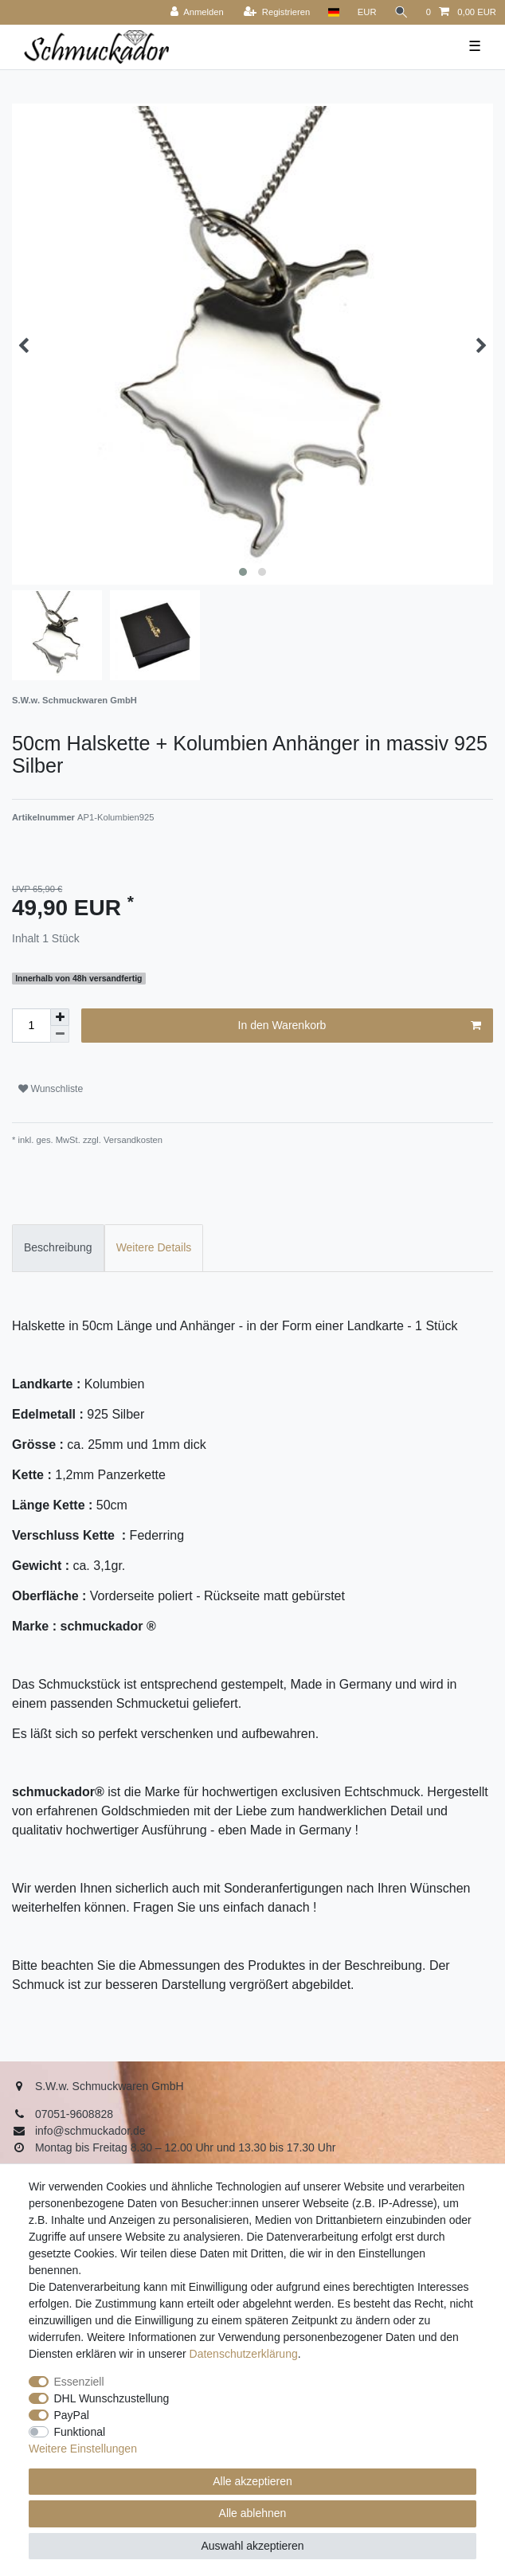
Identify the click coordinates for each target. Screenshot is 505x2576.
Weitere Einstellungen (83, 2448)
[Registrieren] (277, 12)
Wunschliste (50, 1088)
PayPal (71, 2415)
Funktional (80, 2431)
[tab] (58, 1247)
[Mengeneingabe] (31, 1025)
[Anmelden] (197, 12)
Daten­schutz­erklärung (244, 2353)
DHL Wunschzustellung (112, 2398)
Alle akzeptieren (252, 2481)
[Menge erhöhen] (59, 1017)
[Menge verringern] (59, 1034)
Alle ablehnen (253, 2513)
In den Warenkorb (359, 1026)
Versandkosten (131, 1140)
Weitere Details (154, 1247)
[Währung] (367, 12)
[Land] (333, 12)
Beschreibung (58, 1247)
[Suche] (401, 12)
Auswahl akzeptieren (252, 2545)
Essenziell (79, 2381)
